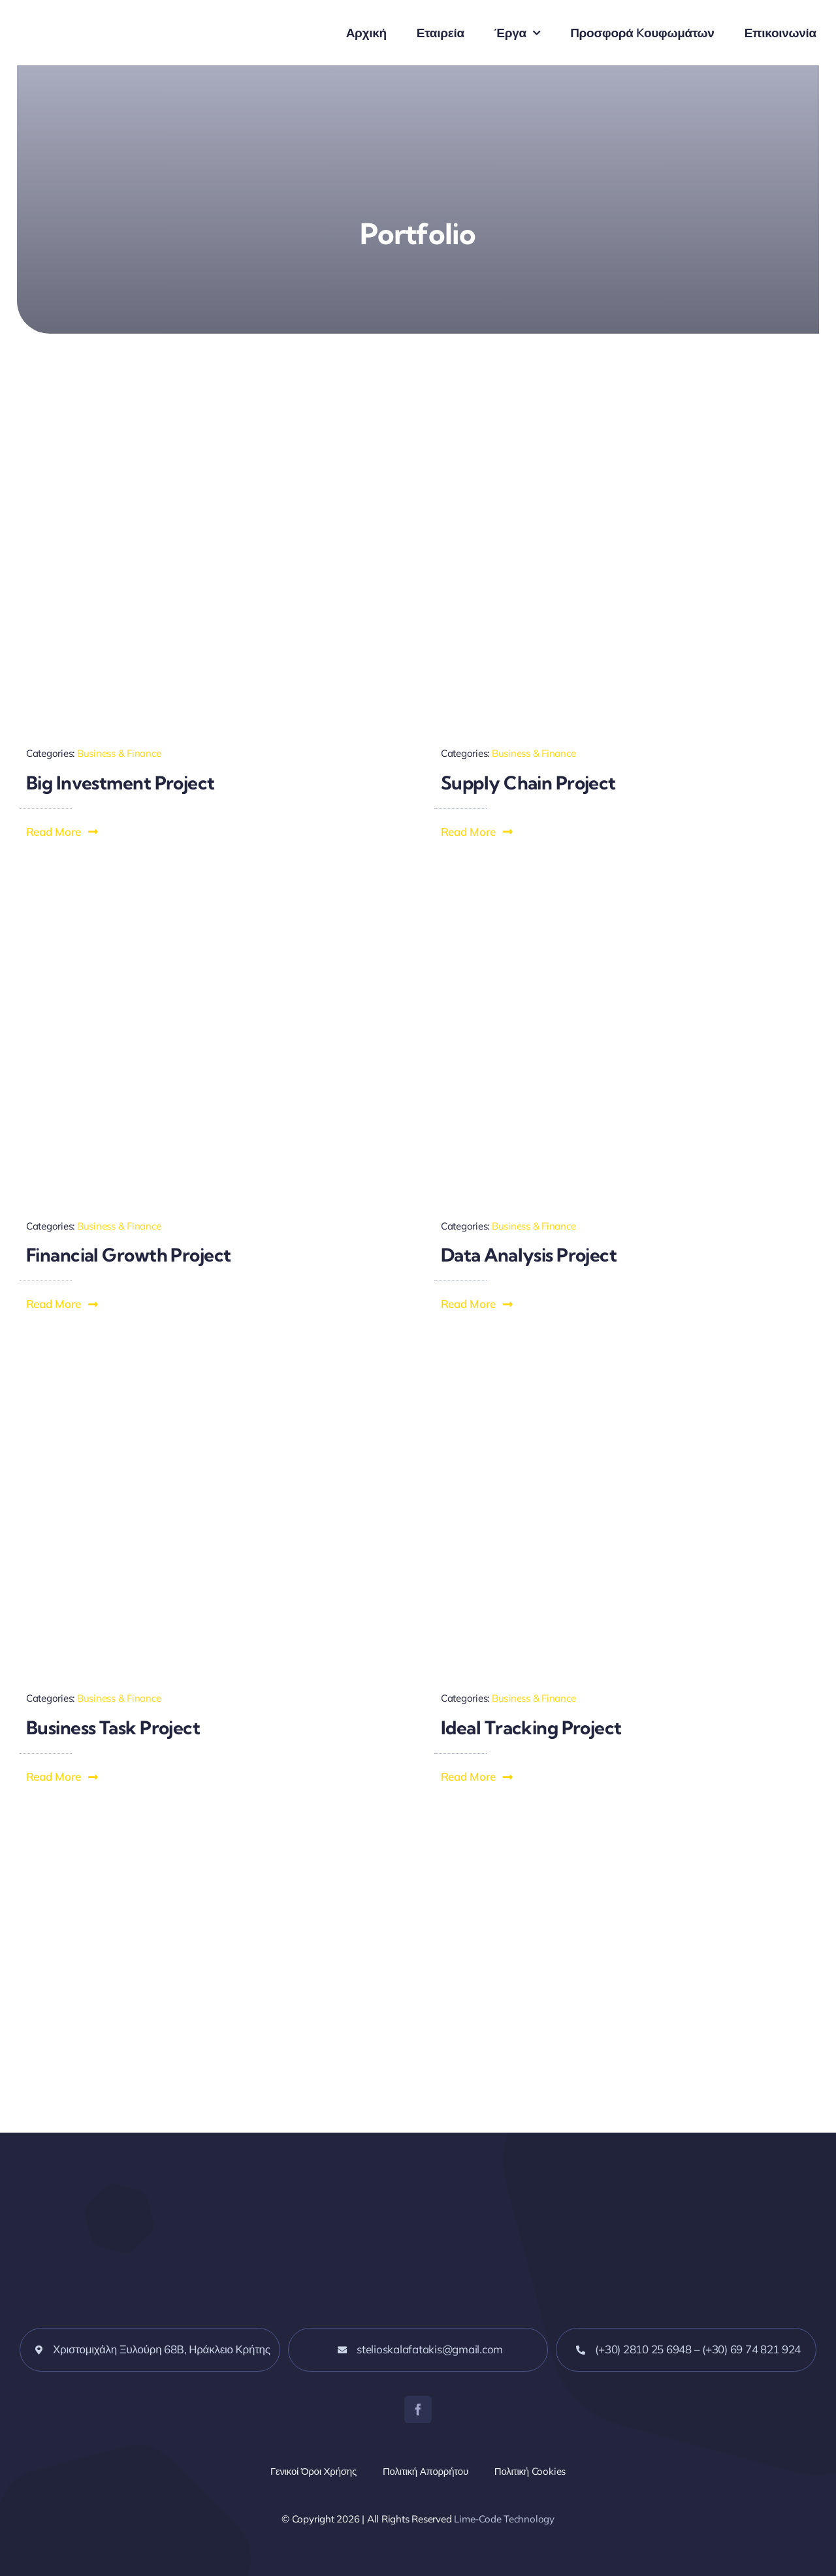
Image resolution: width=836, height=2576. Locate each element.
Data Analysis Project (529, 1254)
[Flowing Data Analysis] (625, 890)
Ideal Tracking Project (531, 1727)
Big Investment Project (120, 782)
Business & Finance (119, 753)
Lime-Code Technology (504, 2519)
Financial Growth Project (128, 1254)
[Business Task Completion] (211, 1362)
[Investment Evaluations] (211, 417)
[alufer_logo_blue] (118, 18)
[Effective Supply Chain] (625, 417)
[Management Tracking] (625, 1362)
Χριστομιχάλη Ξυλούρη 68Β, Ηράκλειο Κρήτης (161, 2349)
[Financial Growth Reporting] (211, 890)
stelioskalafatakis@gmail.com (430, 2349)
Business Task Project (113, 1727)
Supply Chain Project (528, 782)
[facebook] (418, 2409)
